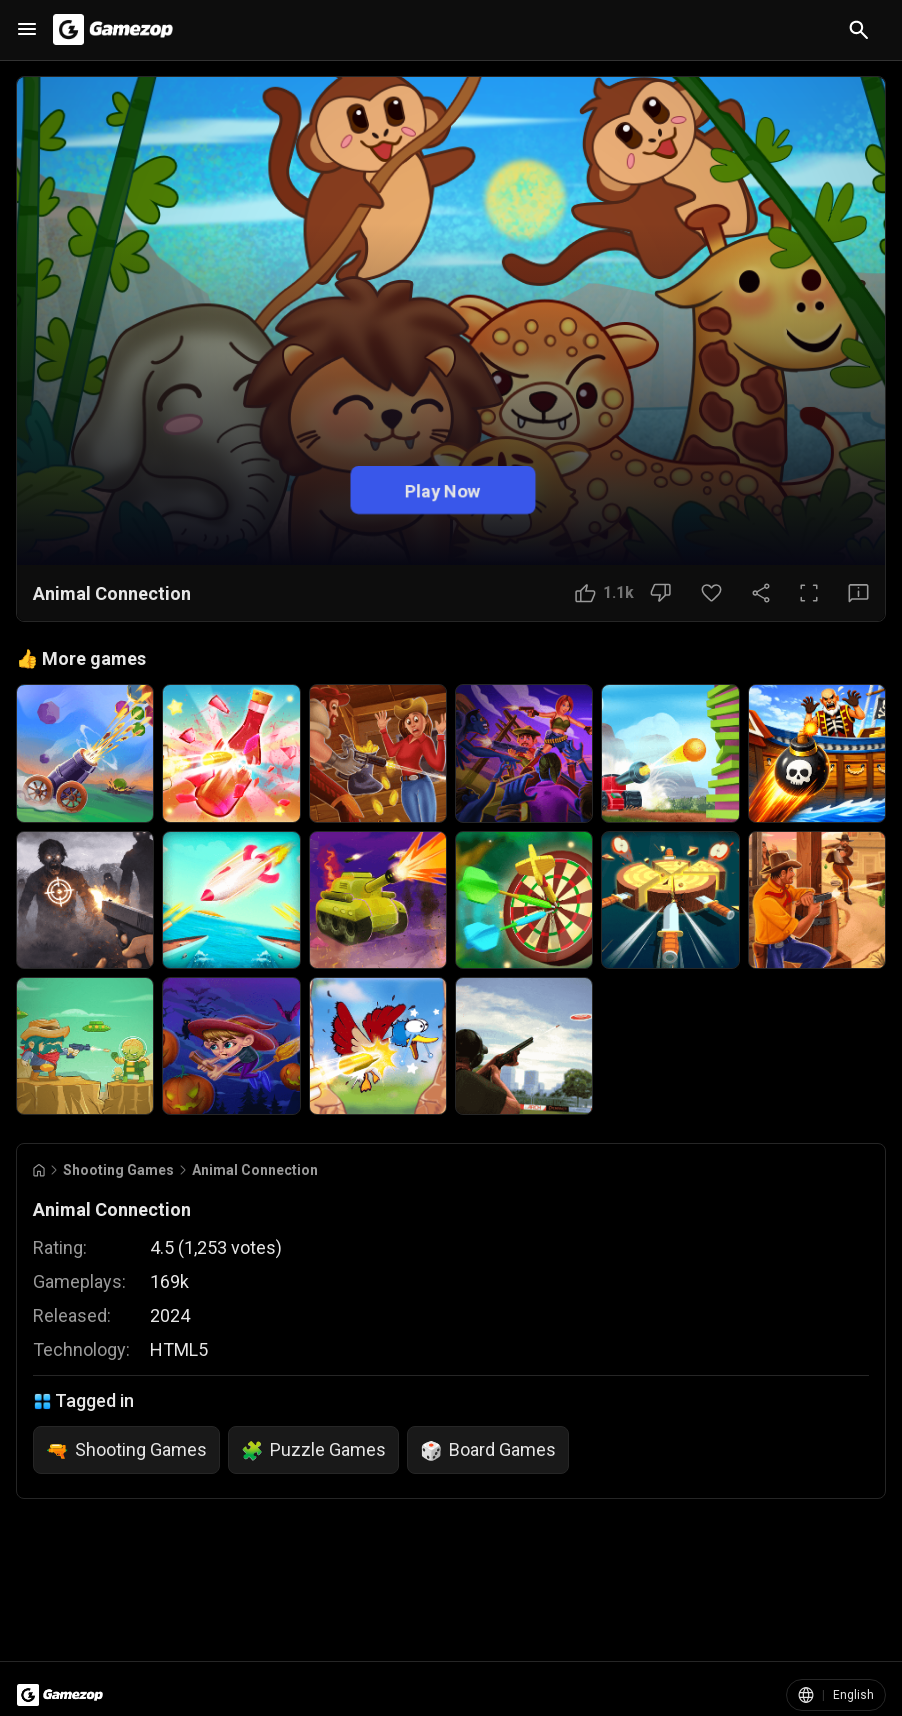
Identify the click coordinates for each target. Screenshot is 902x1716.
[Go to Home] (39, 1170)
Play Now (443, 490)
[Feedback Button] (858, 593)
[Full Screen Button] (809, 593)
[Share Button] (761, 593)
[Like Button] (604, 593)
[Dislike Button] (660, 593)
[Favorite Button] (711, 593)
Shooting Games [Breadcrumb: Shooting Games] (118, 1170)
